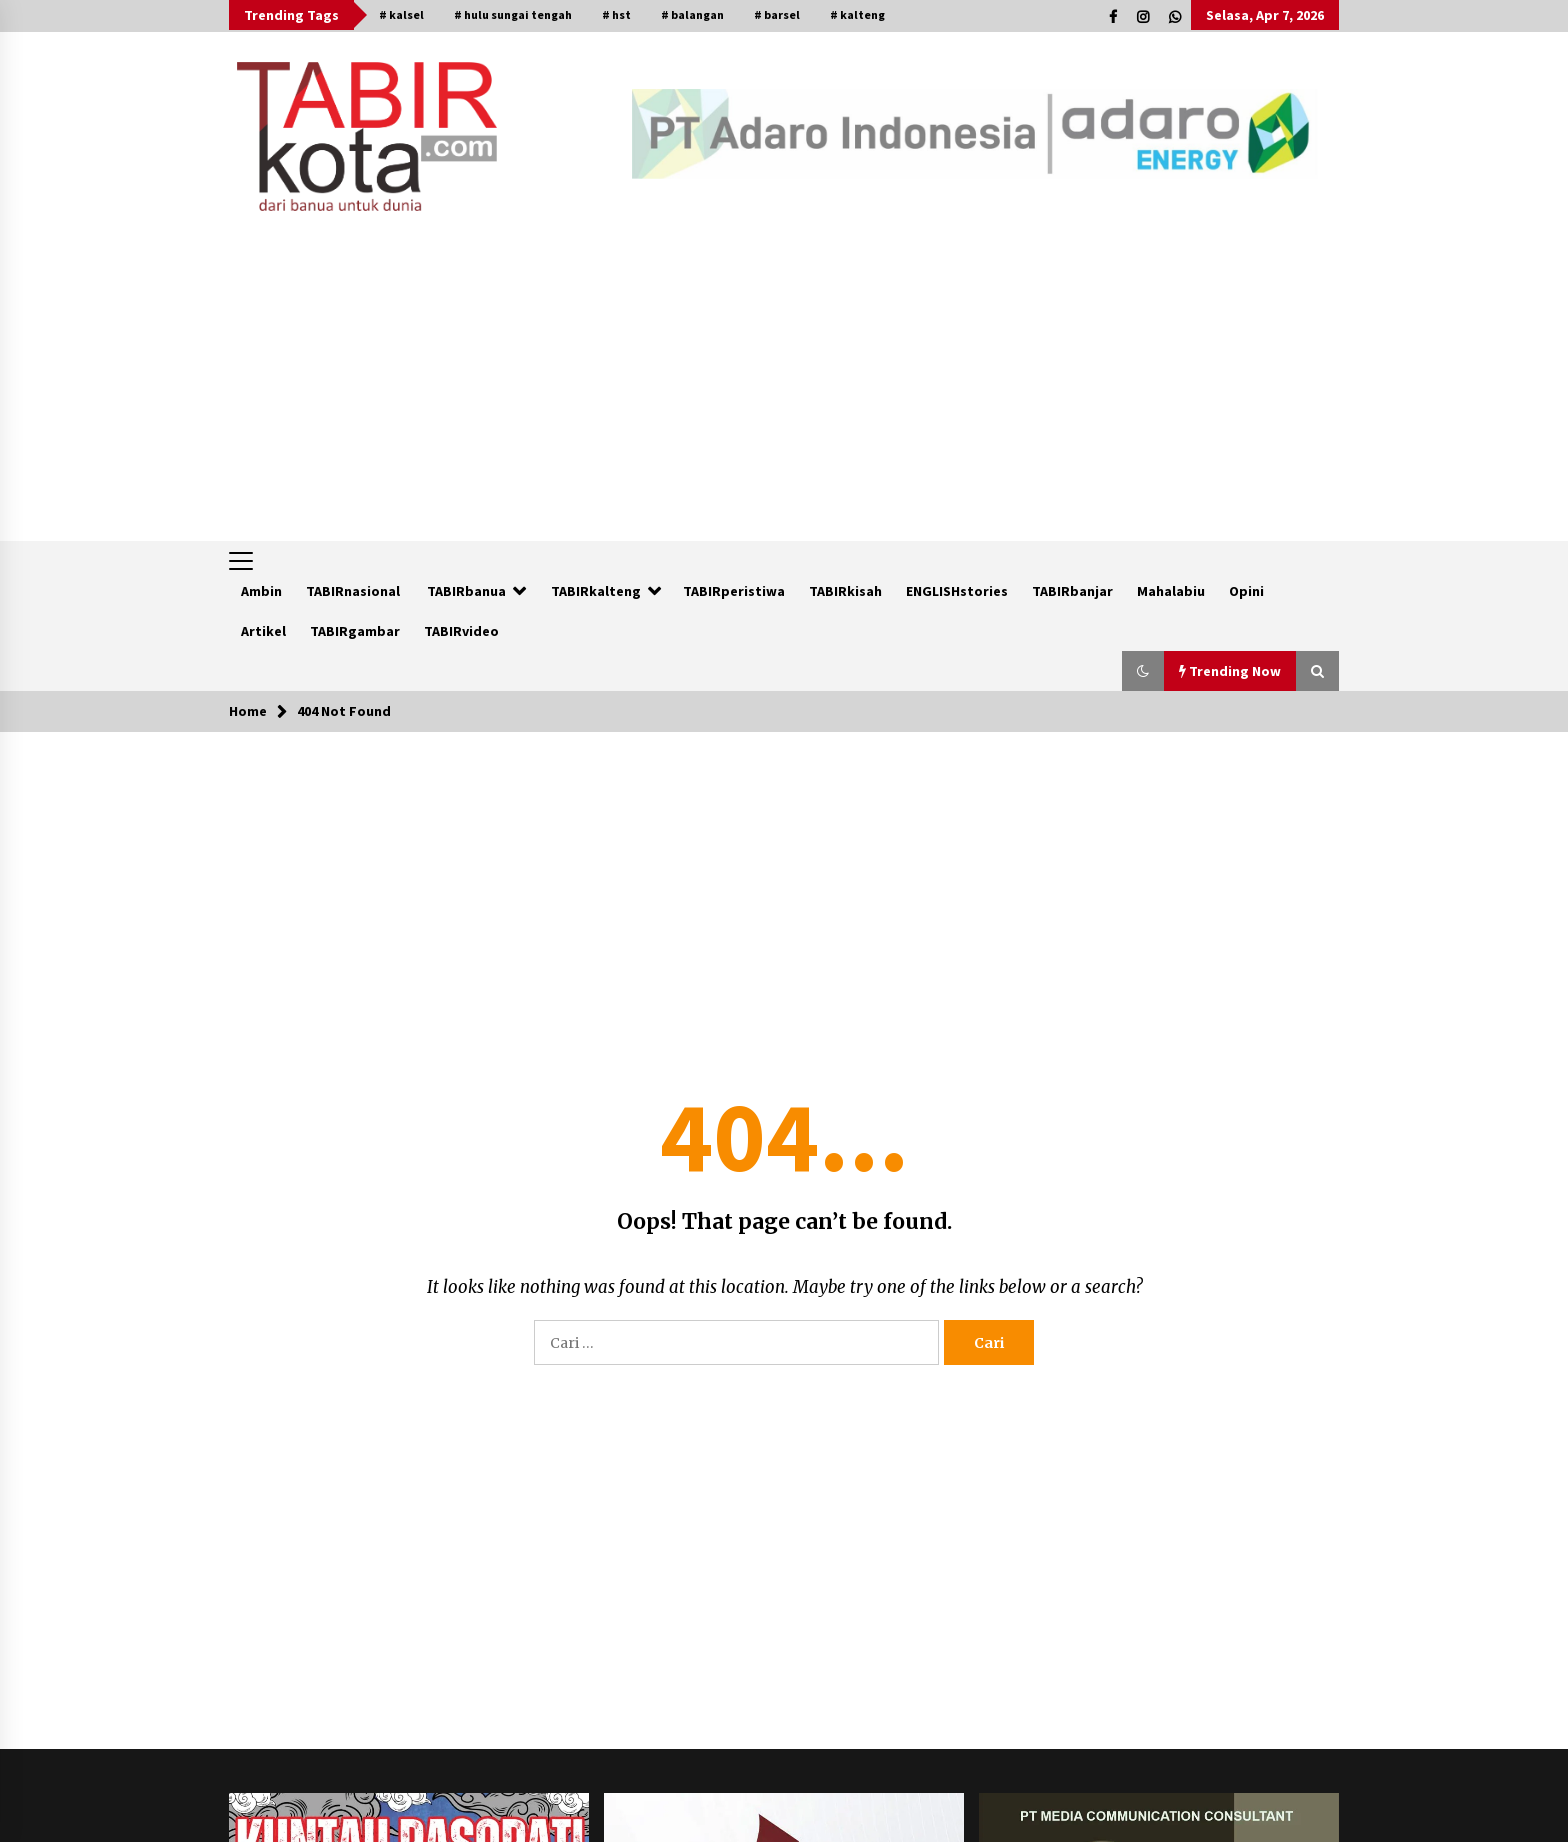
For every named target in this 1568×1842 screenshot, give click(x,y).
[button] (1143, 671)
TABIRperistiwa (734, 591)
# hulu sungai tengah (513, 14)
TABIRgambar (355, 631)
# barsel (777, 14)
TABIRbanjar (1072, 591)
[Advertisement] (784, 391)
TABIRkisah (845, 591)
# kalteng (857, 14)
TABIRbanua (466, 591)
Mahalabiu (1171, 591)
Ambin (261, 591)
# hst (616, 14)
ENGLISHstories (957, 591)
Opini (1246, 591)
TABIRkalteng (596, 591)
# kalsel (401, 14)
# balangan (692, 14)
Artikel (263, 631)
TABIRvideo (461, 631)
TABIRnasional (353, 591)
